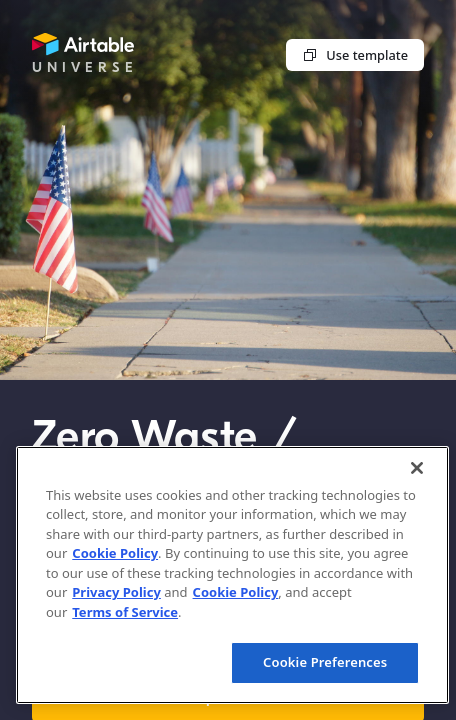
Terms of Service (125, 612)
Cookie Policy (115, 553)
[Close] (417, 468)
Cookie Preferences (325, 662)
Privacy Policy (116, 592)
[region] (232, 575)
